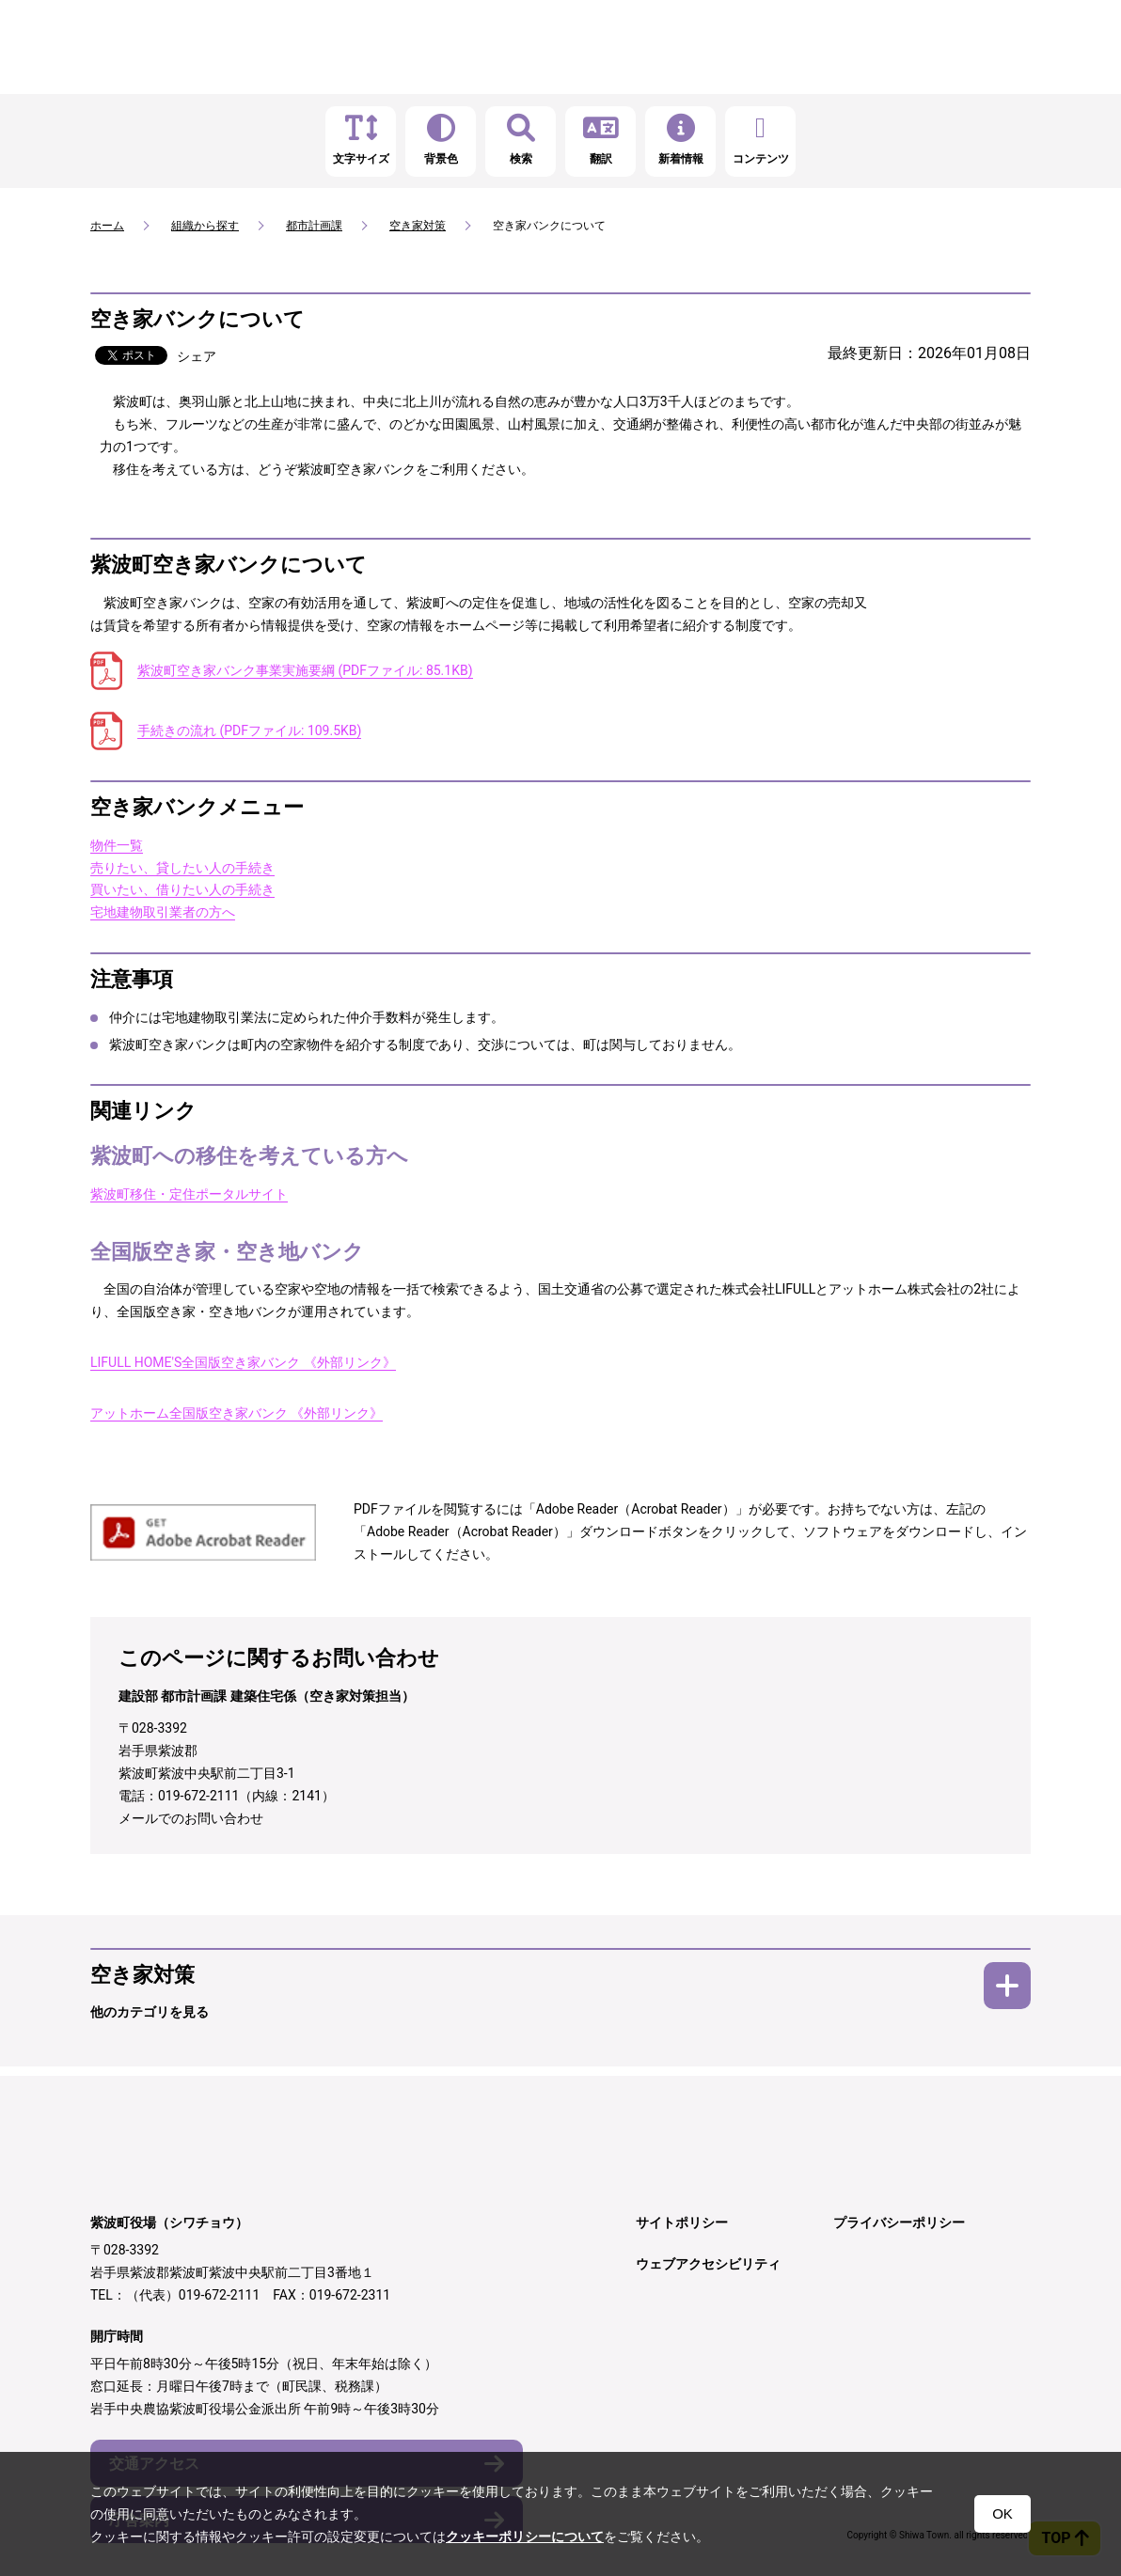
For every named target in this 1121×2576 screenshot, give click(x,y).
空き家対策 (417, 225)
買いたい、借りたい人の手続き (182, 889)
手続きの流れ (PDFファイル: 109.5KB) (249, 730)
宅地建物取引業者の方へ (162, 911)
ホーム (107, 225)
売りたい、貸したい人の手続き (182, 867)
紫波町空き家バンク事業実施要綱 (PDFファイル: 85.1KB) (305, 670)
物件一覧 (116, 845)
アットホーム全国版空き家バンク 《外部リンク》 (236, 1413)
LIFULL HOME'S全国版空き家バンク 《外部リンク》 (243, 1362)
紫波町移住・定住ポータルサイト (189, 1194)
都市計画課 (314, 225)
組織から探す (205, 225)
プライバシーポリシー (899, 2222)
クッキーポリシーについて (525, 2536)
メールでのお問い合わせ (190, 1818)
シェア (196, 356)
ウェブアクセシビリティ (708, 2263)
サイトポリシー (682, 2222)
